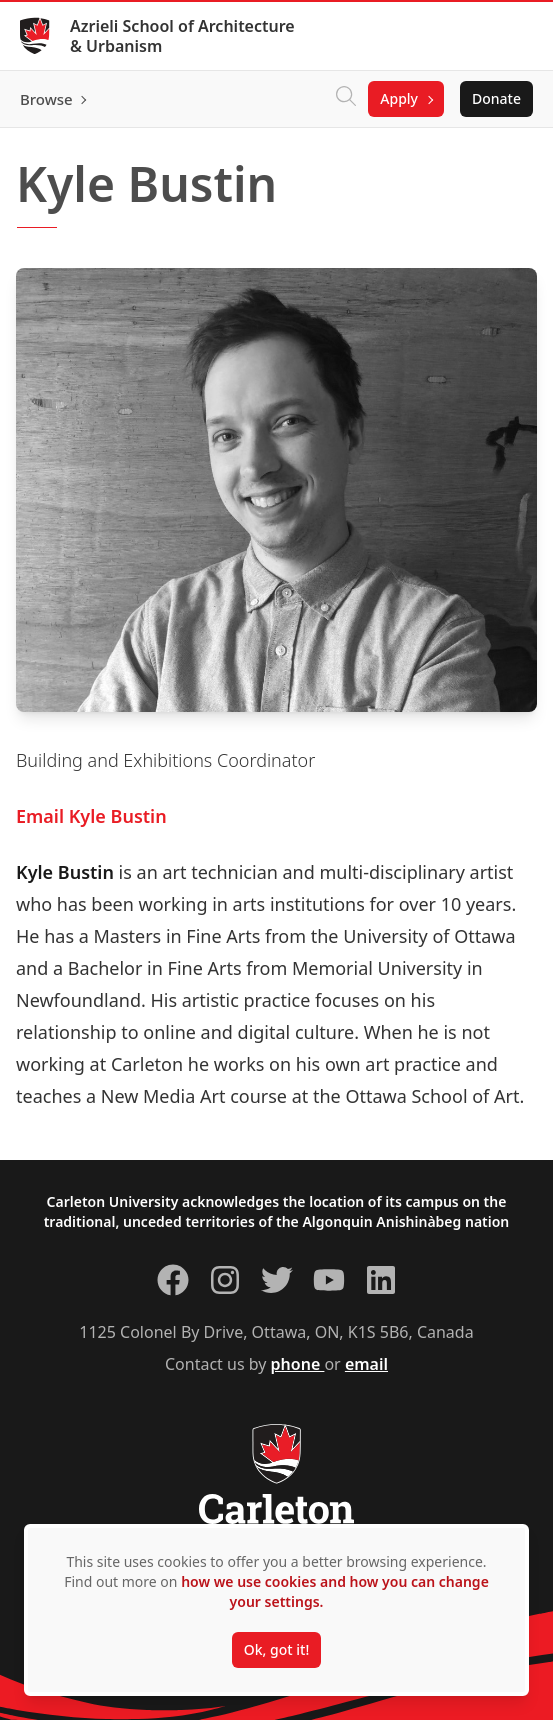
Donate (496, 98)
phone (298, 1364)
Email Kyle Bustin (91, 816)
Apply (399, 98)
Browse (46, 99)
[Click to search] (346, 99)
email (366, 1364)
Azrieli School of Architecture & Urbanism (182, 36)
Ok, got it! (276, 1649)
